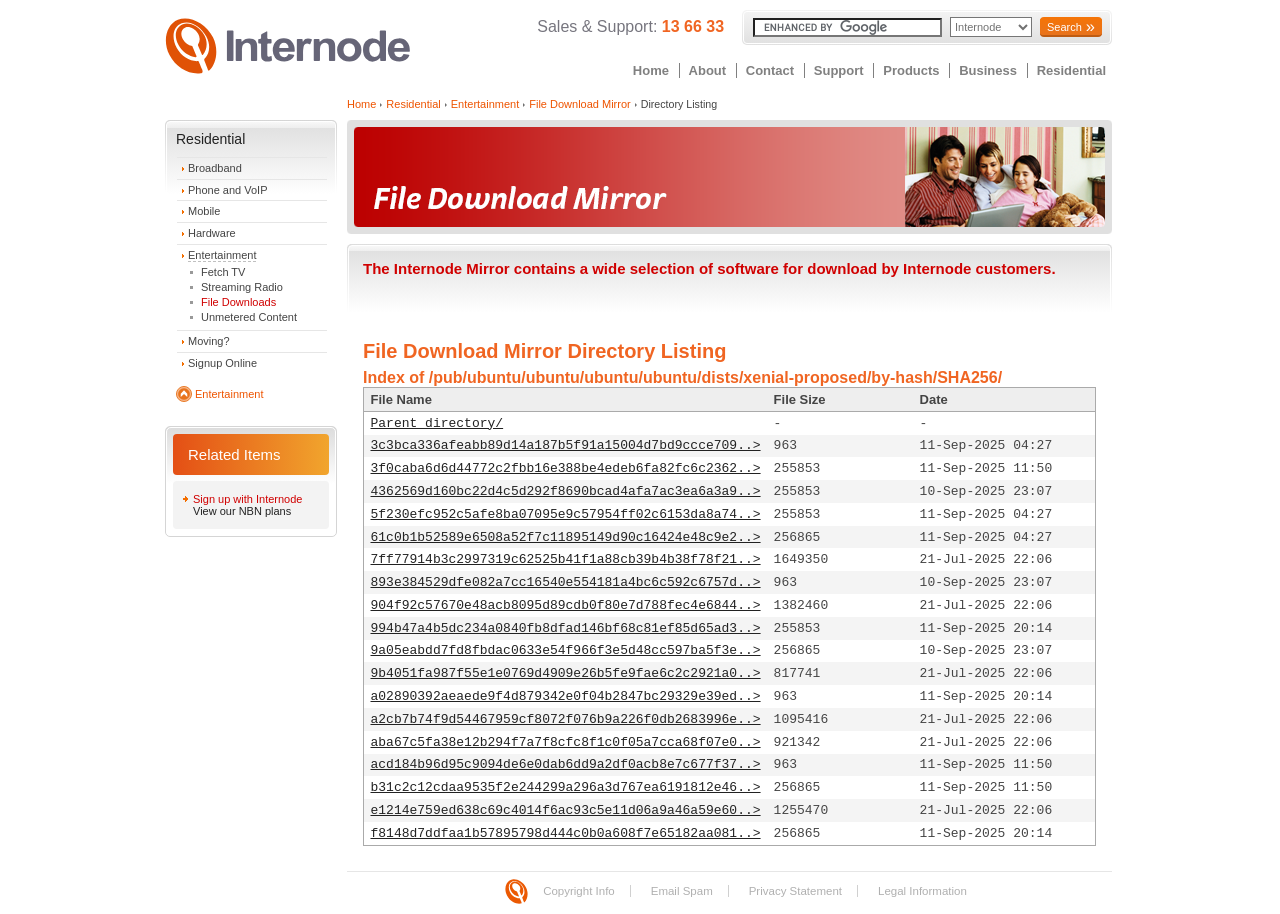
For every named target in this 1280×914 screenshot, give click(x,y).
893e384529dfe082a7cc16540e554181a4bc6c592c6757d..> (566, 582)
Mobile (204, 211)
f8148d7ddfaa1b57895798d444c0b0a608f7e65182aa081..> (566, 833)
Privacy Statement (795, 891)
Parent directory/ (437, 423)
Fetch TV (223, 272)
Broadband (215, 168)
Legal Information (922, 891)
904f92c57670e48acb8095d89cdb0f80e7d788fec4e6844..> (566, 605)
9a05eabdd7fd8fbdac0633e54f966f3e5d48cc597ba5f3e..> (566, 650)
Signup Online (222, 363)
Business (988, 70)
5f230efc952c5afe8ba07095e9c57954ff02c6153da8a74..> (566, 514)
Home (651, 70)
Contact (770, 70)
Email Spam (682, 891)
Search (1064, 27)
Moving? (209, 341)
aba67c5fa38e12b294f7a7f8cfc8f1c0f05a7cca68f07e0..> (566, 742)
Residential (1071, 70)
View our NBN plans (242, 511)
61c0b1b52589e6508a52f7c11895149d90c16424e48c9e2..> (566, 537)
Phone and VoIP (228, 190)
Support (839, 70)
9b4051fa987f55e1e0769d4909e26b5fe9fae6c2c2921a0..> (566, 673)
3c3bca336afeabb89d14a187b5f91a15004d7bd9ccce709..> (566, 445)
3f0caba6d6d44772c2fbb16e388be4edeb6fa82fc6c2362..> (566, 468)
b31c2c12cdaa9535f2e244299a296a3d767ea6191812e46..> (566, 787)
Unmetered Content (249, 317)
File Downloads (238, 302)
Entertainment (222, 255)
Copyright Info (579, 891)
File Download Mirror (579, 104)
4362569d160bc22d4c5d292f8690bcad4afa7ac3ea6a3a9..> (566, 491)
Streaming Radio (242, 287)
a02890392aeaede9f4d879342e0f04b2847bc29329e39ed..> (566, 696)
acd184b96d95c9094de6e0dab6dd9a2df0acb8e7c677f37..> (566, 764)
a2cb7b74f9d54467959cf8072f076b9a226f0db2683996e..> (566, 719)
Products (911, 70)
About (708, 70)
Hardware (212, 233)
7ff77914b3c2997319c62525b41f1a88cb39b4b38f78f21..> (566, 559)
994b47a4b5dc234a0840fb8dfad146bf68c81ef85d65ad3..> (566, 628)
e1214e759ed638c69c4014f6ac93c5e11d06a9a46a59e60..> (566, 810)
